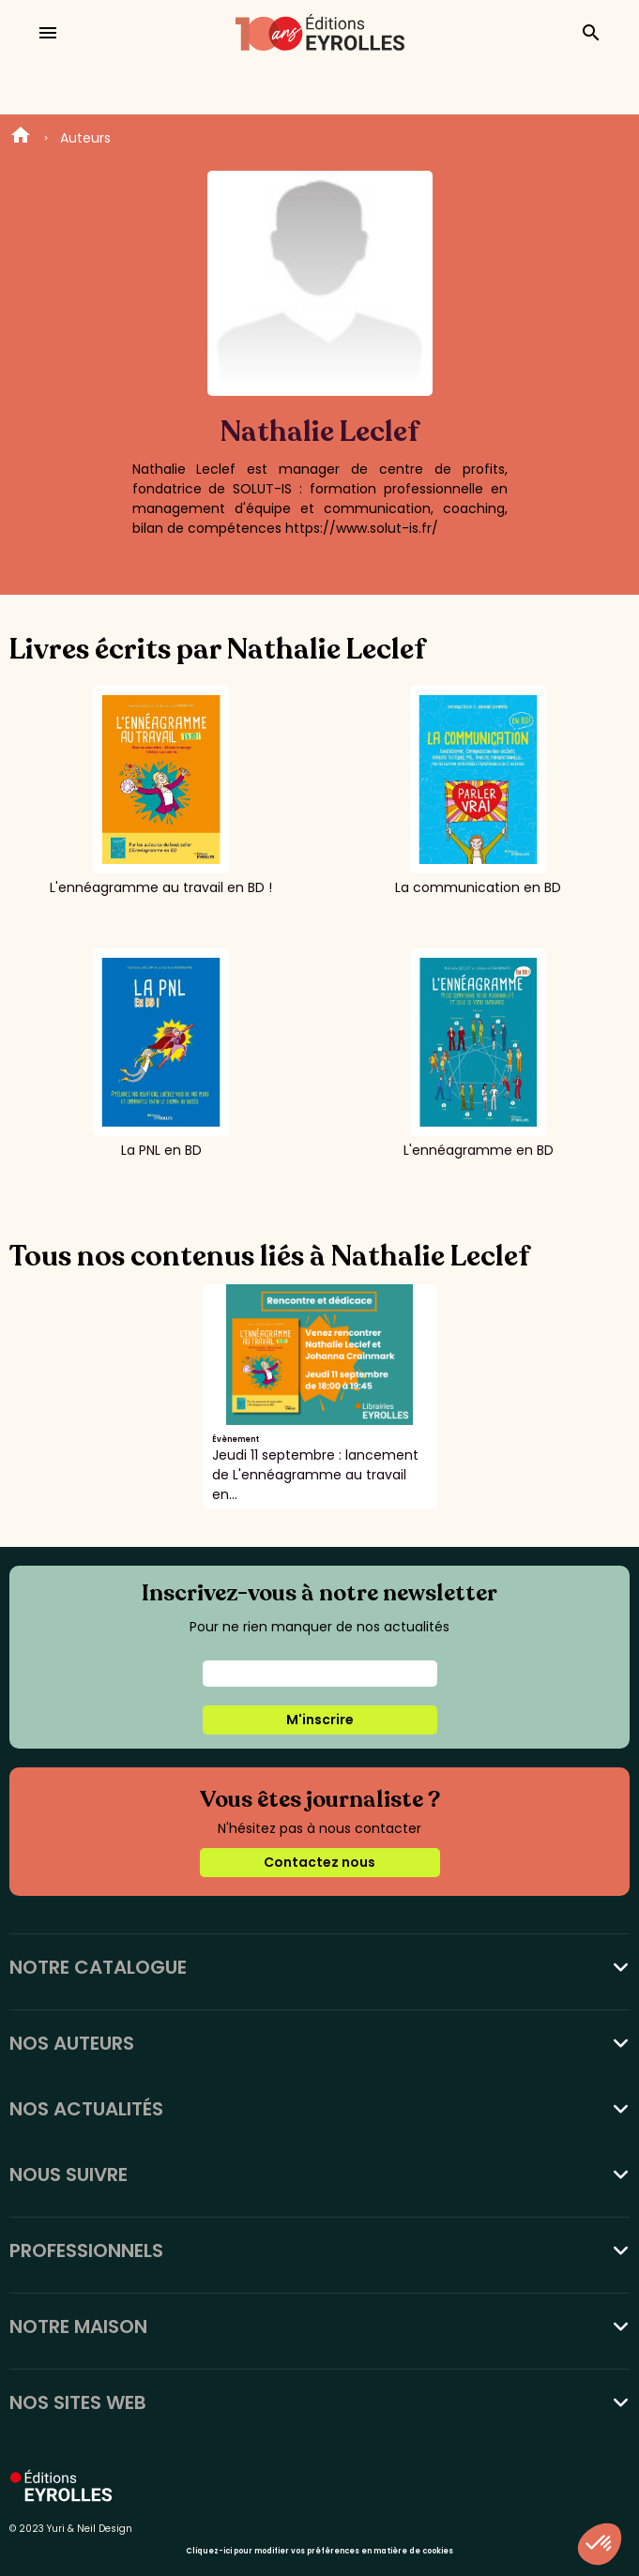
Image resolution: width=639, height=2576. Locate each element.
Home (20, 138)
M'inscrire (320, 1719)
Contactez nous (319, 1862)
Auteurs (85, 138)
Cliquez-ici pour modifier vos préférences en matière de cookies (319, 2551)
